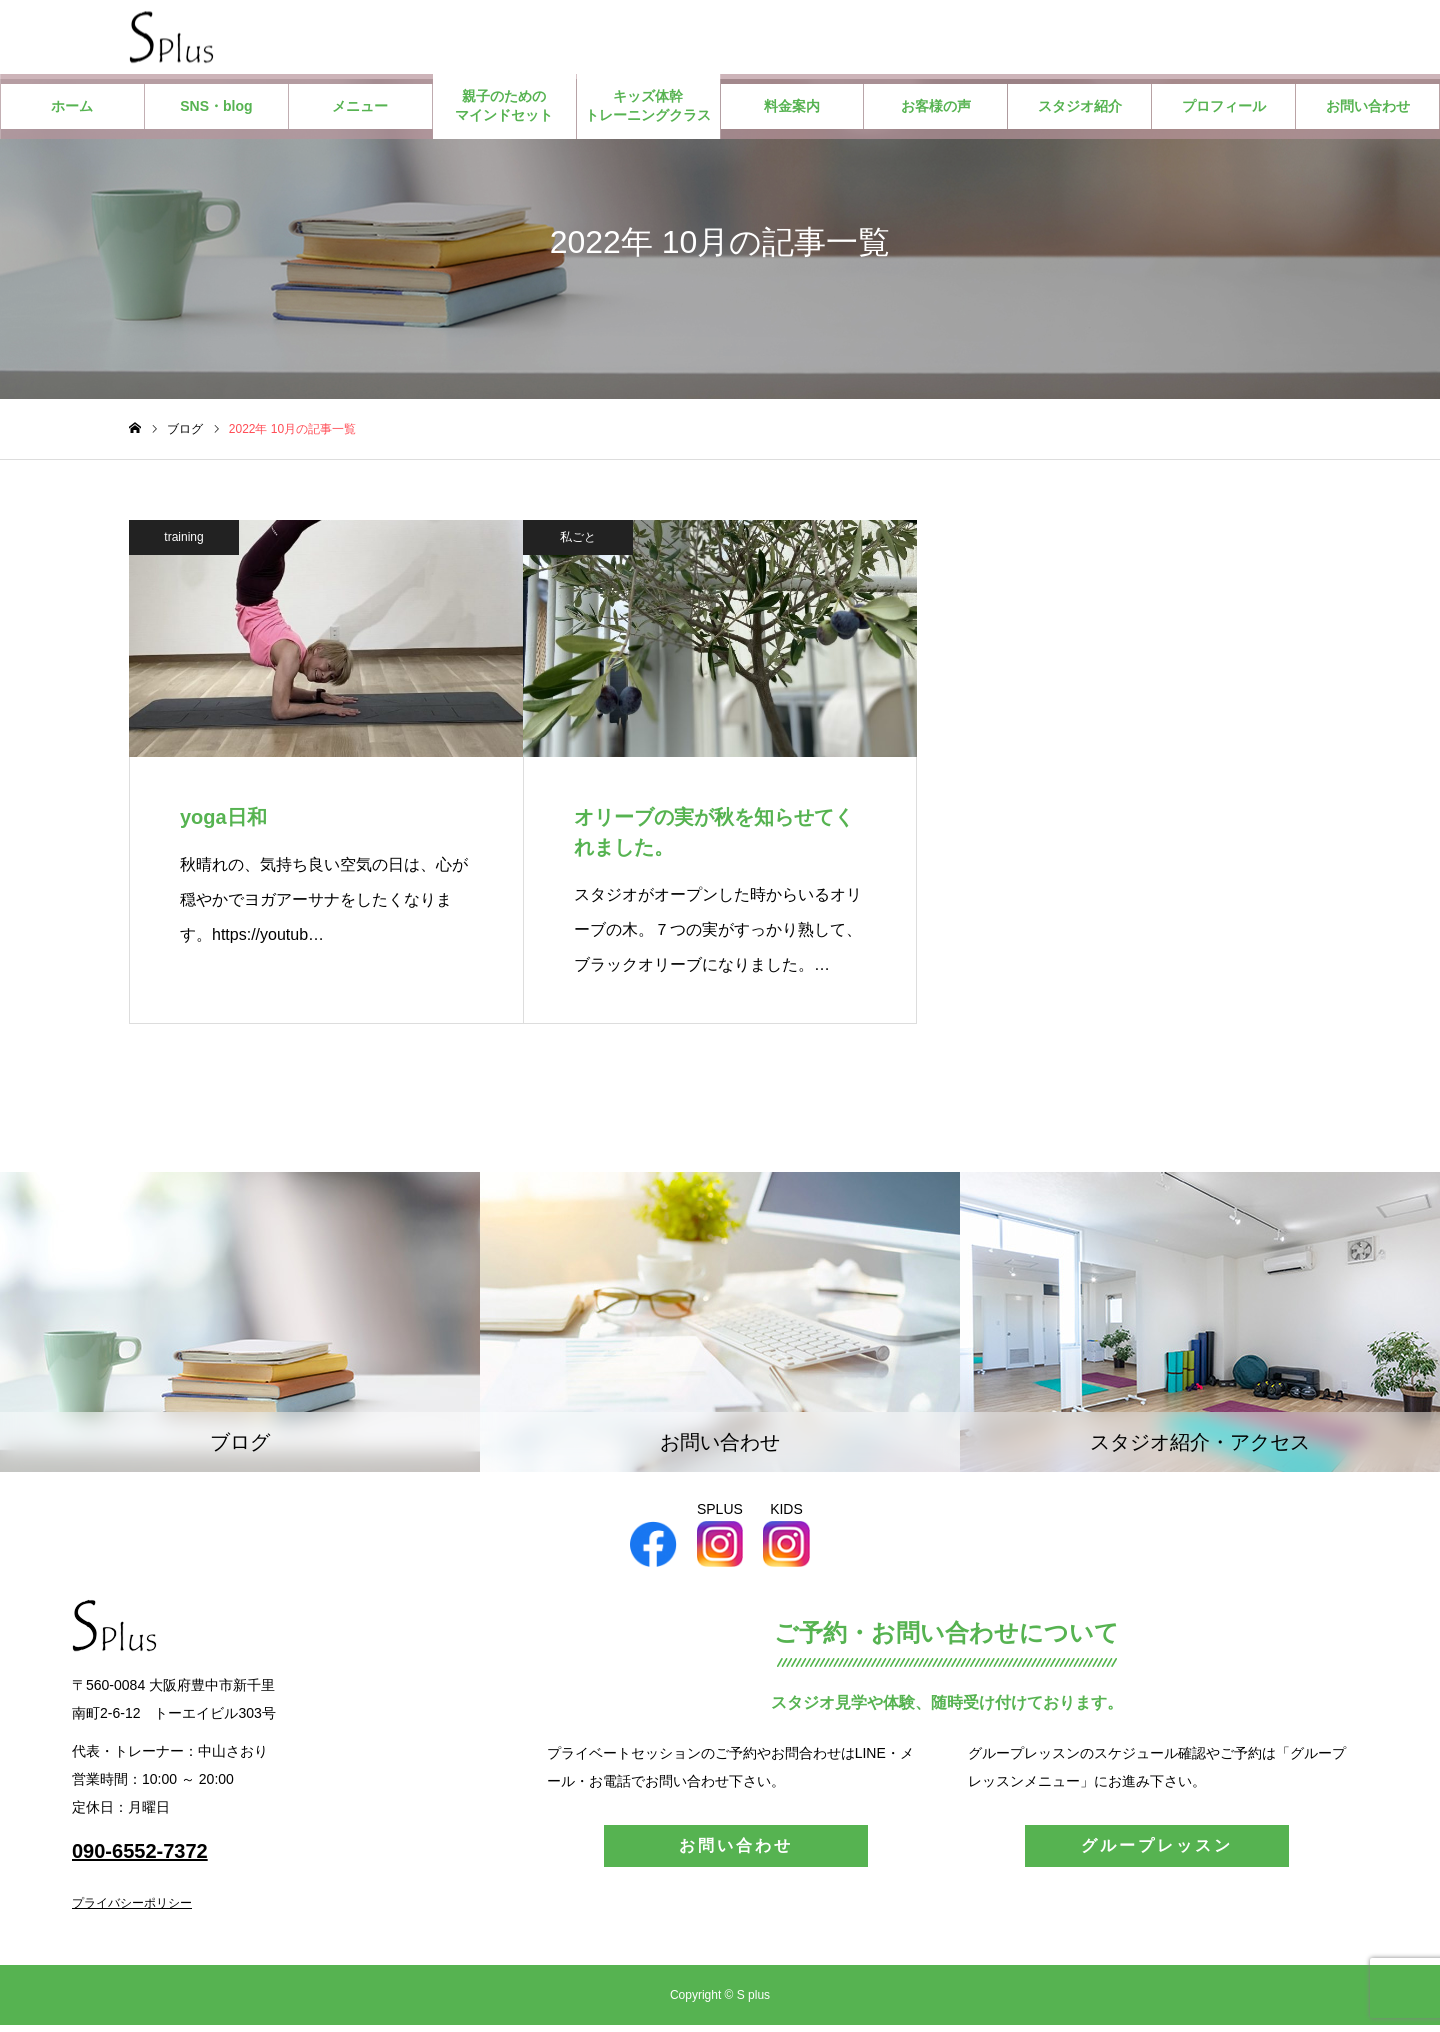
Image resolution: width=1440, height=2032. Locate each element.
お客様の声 (936, 112)
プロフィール (1224, 112)
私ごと (578, 543)
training (183, 543)
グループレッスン (1157, 1852)
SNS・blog (216, 112)
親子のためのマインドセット (504, 112)
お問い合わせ (1368, 112)
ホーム (72, 112)
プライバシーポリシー (132, 1910)
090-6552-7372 (140, 1858)
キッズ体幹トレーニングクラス (648, 112)
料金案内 (792, 112)
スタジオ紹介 (1080, 112)
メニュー (360, 112)
